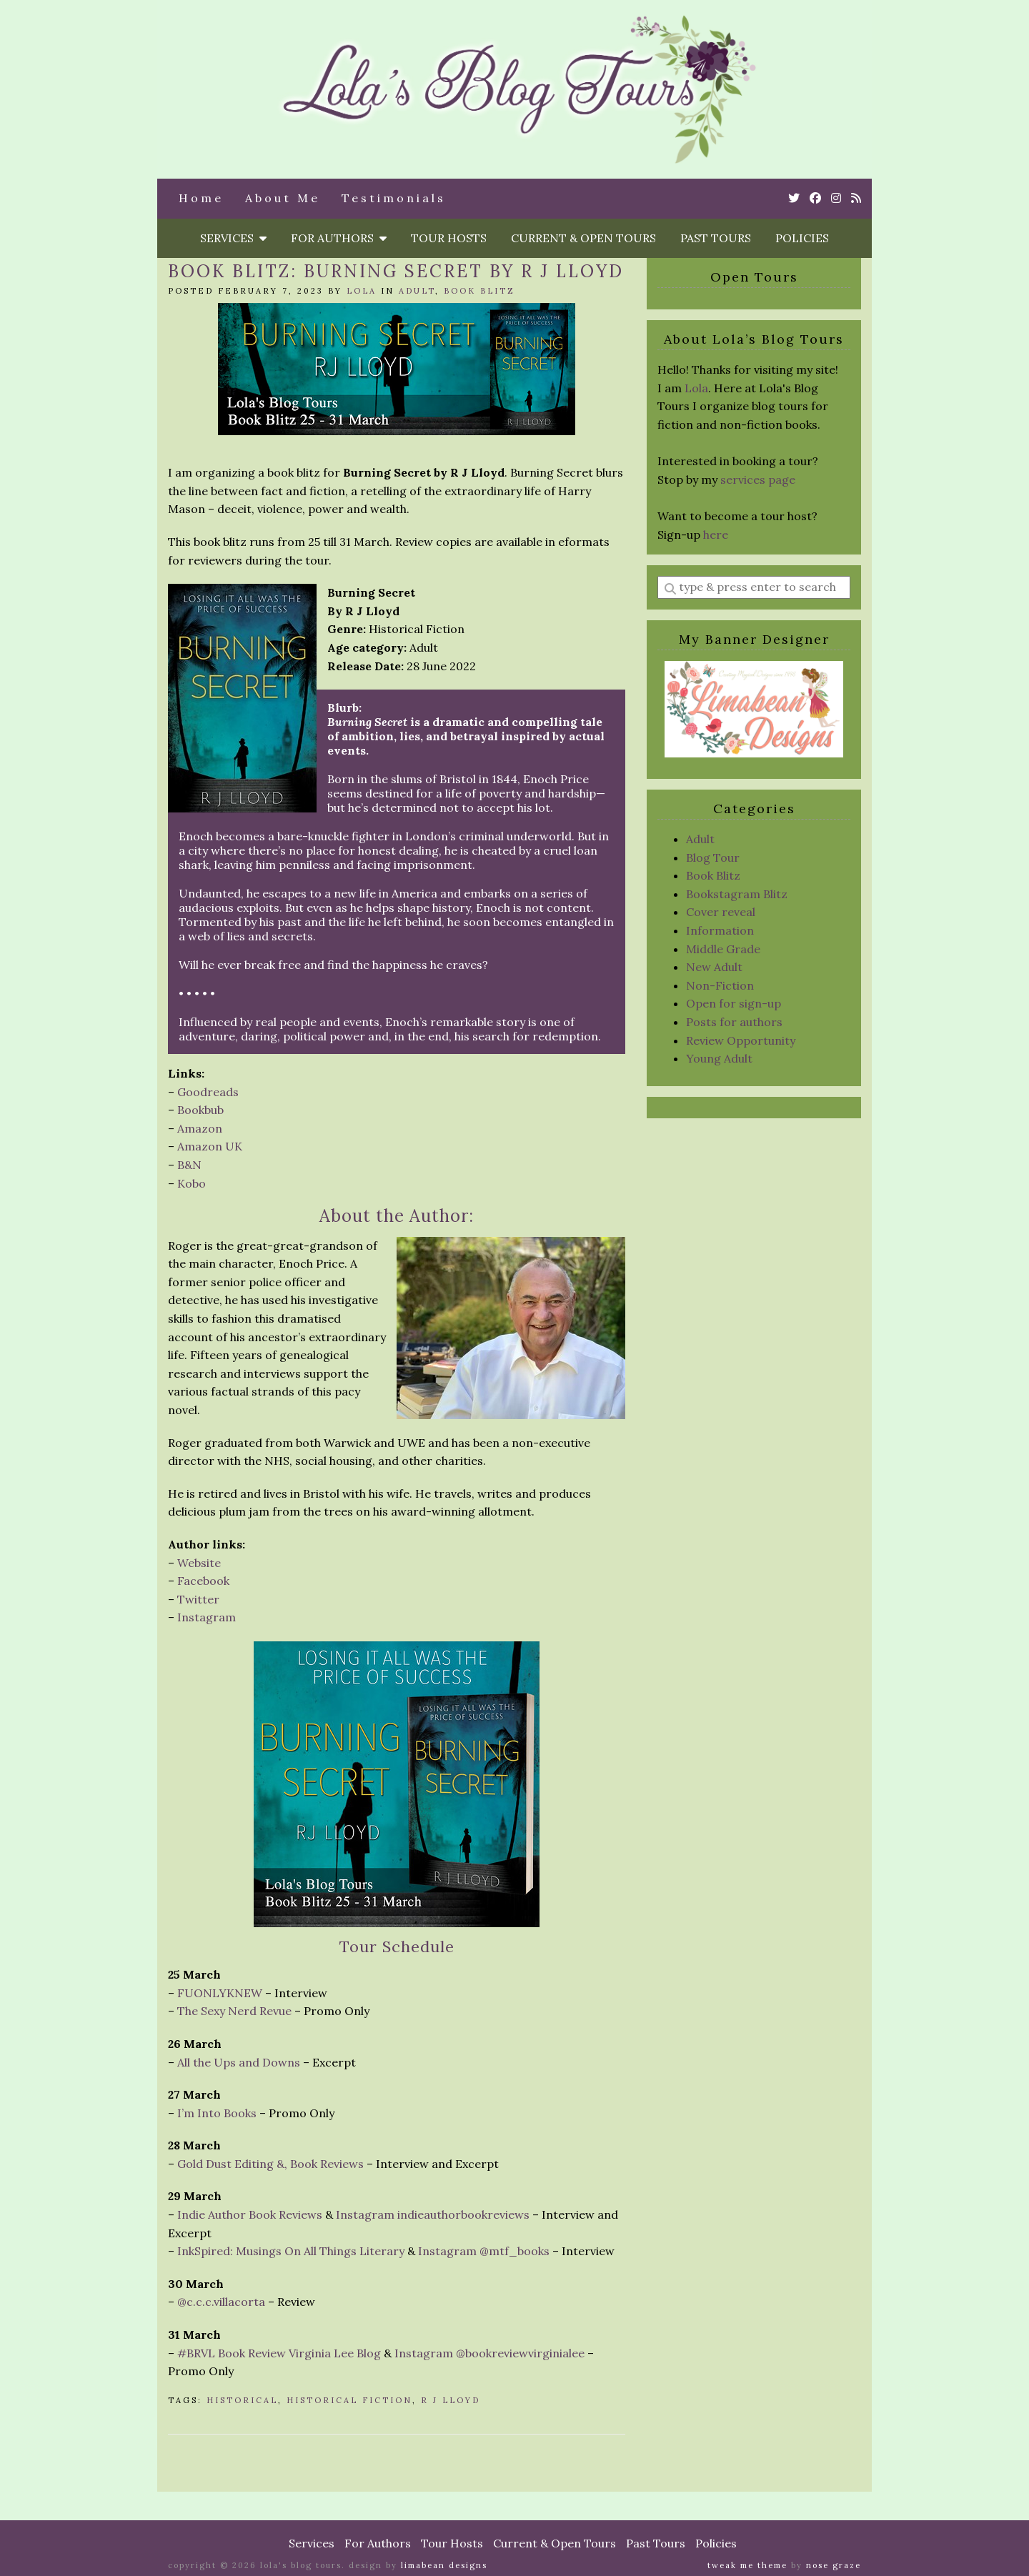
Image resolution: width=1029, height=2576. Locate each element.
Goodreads (208, 1092)
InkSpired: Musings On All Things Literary (290, 2251)
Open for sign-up (733, 1003)
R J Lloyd (450, 2400)
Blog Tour (713, 857)
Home (201, 198)
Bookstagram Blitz (736, 894)
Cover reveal (720, 912)
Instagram (206, 1617)
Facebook (203, 1580)
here (715, 534)
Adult (417, 291)
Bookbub (200, 1110)
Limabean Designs (444, 2565)
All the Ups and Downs (238, 2062)
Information (720, 930)
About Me (282, 198)
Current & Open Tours (583, 238)
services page (757, 479)
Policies (802, 238)
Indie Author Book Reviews (249, 2214)
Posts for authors (734, 1022)
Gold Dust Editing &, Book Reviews (270, 2164)
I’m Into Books (217, 2113)
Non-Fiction (720, 985)
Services (233, 238)
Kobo (191, 1183)
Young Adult (719, 1058)
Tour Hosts (449, 238)
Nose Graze (833, 2565)
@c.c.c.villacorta (221, 2301)
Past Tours (715, 238)
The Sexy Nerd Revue (234, 2011)
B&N (189, 1165)
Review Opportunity (740, 1040)
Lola (362, 291)
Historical (242, 2400)
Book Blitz (479, 291)
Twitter (198, 1599)
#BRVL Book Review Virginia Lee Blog (279, 2353)
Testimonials (394, 198)
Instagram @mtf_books (484, 2251)
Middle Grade (723, 949)
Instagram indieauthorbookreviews (433, 2214)
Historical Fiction (349, 2400)
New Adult (714, 967)
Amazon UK (209, 1146)
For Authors (339, 238)
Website (199, 1563)
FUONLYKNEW (219, 1993)
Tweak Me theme (747, 2565)
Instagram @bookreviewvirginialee (489, 2353)
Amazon (199, 1128)
